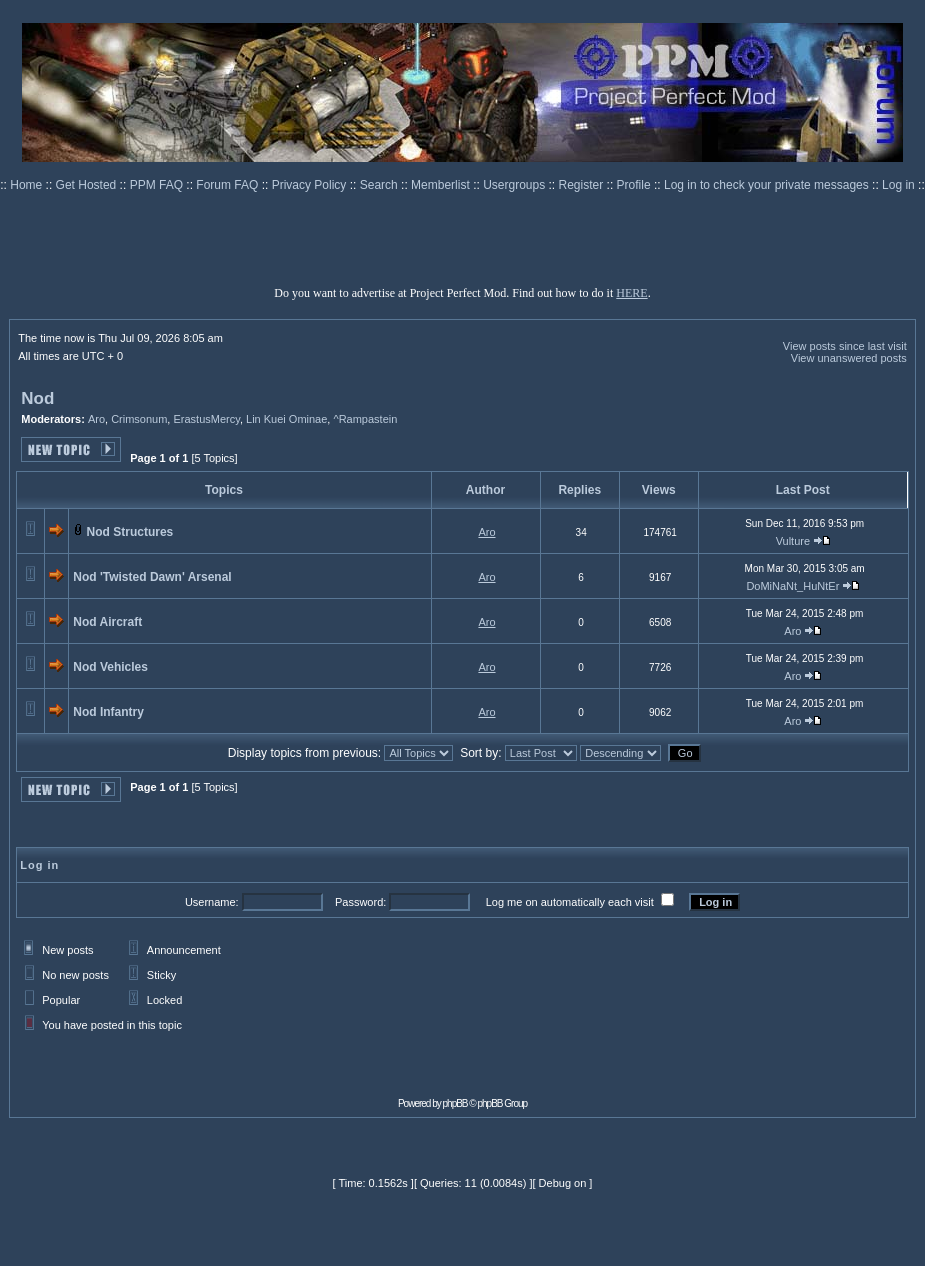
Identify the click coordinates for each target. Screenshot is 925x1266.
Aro (96, 419)
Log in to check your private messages (768, 185)
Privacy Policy (311, 185)
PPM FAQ (158, 185)
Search (380, 185)
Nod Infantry (108, 712)
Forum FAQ (228, 185)
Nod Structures (130, 532)
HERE (631, 293)
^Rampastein (365, 419)
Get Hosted (88, 185)
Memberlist (442, 185)
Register (583, 185)
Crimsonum (139, 419)
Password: (360, 902)
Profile (635, 185)
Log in (898, 185)
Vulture (793, 541)
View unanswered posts (849, 358)
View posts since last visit (845, 346)
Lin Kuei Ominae (286, 419)
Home (27, 185)
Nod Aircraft (107, 622)
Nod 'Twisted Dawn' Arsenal (152, 577)
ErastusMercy (206, 419)
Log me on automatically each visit (570, 902)
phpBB (455, 1103)
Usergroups (515, 185)
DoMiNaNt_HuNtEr (792, 586)
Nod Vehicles (110, 667)
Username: (212, 902)
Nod (37, 398)
